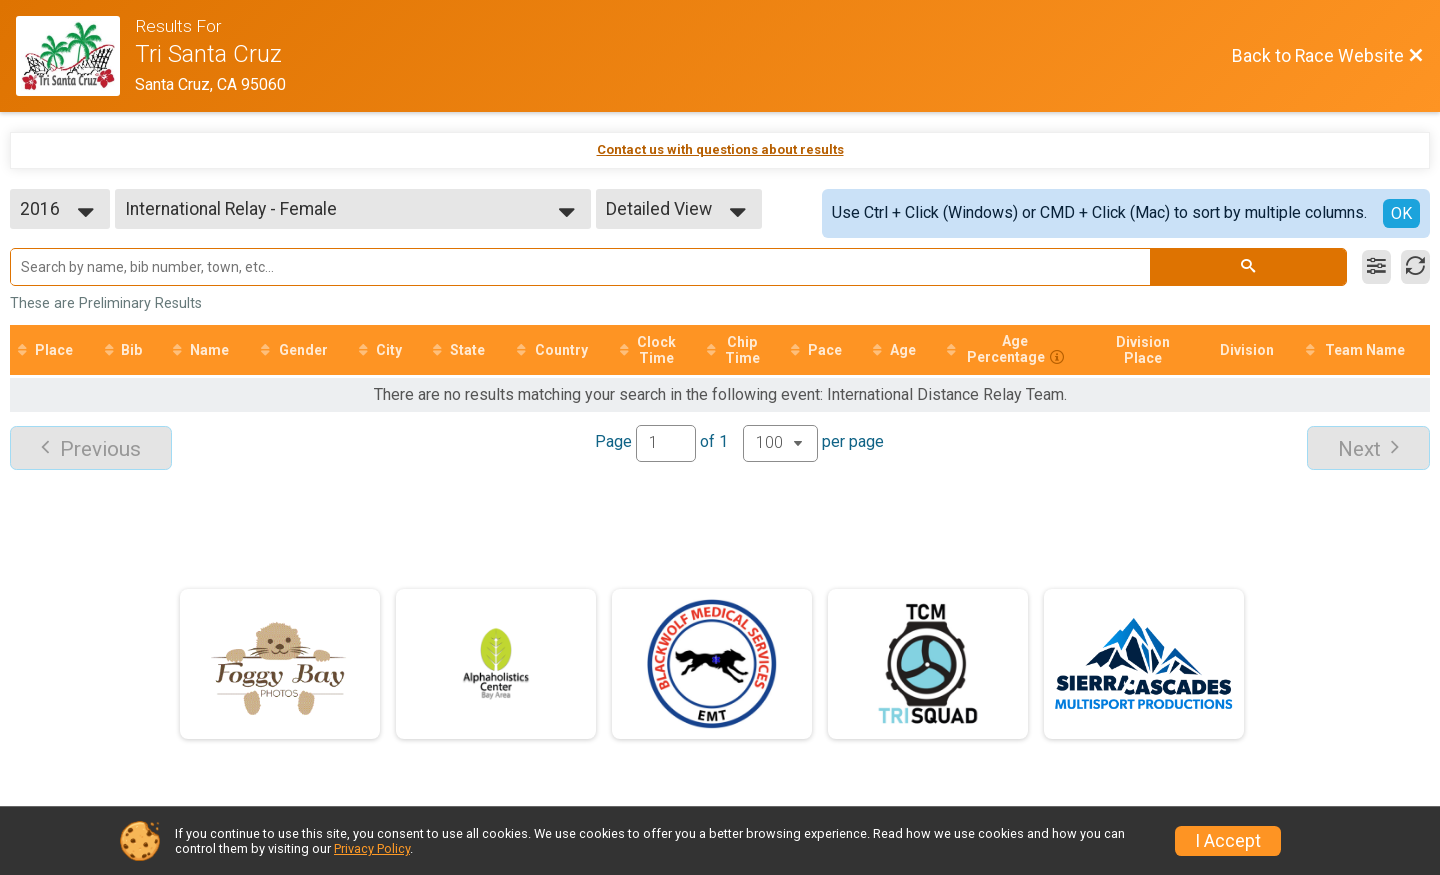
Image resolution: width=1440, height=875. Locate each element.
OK (1401, 213)
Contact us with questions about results (720, 149)
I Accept (1228, 841)
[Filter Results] (1376, 267)
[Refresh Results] (1415, 267)
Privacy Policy (372, 848)
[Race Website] (75, 56)
